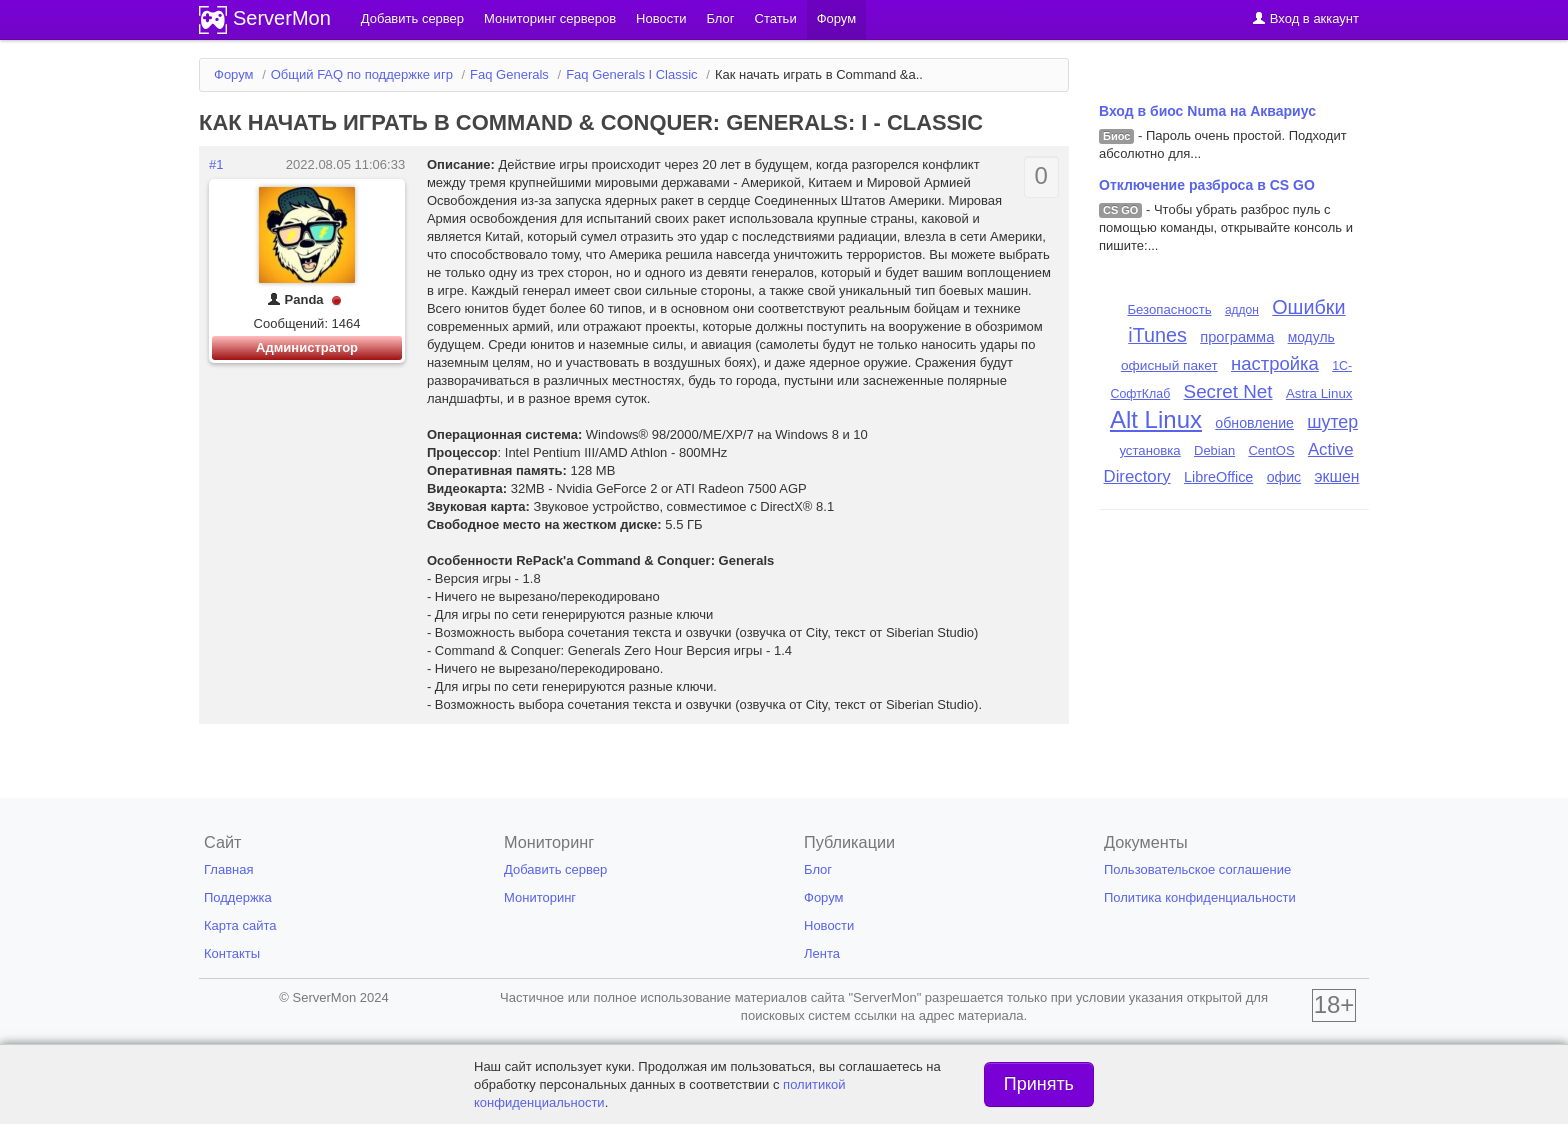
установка (1149, 450)
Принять (1039, 1084)
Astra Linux (1319, 393)
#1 (216, 164)
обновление (1254, 423)
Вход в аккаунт (1305, 18)
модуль (1311, 337)
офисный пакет (1169, 365)
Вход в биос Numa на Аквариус (1207, 111)
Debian (1214, 450)
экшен (1337, 476)
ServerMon (282, 18)
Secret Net (1228, 391)
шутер (1332, 422)
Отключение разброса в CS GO (1207, 185)
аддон (1242, 310)
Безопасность (1169, 309)
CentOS (1271, 450)
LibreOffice (1218, 477)
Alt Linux (1156, 419)
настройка (1275, 363)
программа (1237, 337)
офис (1284, 477)
